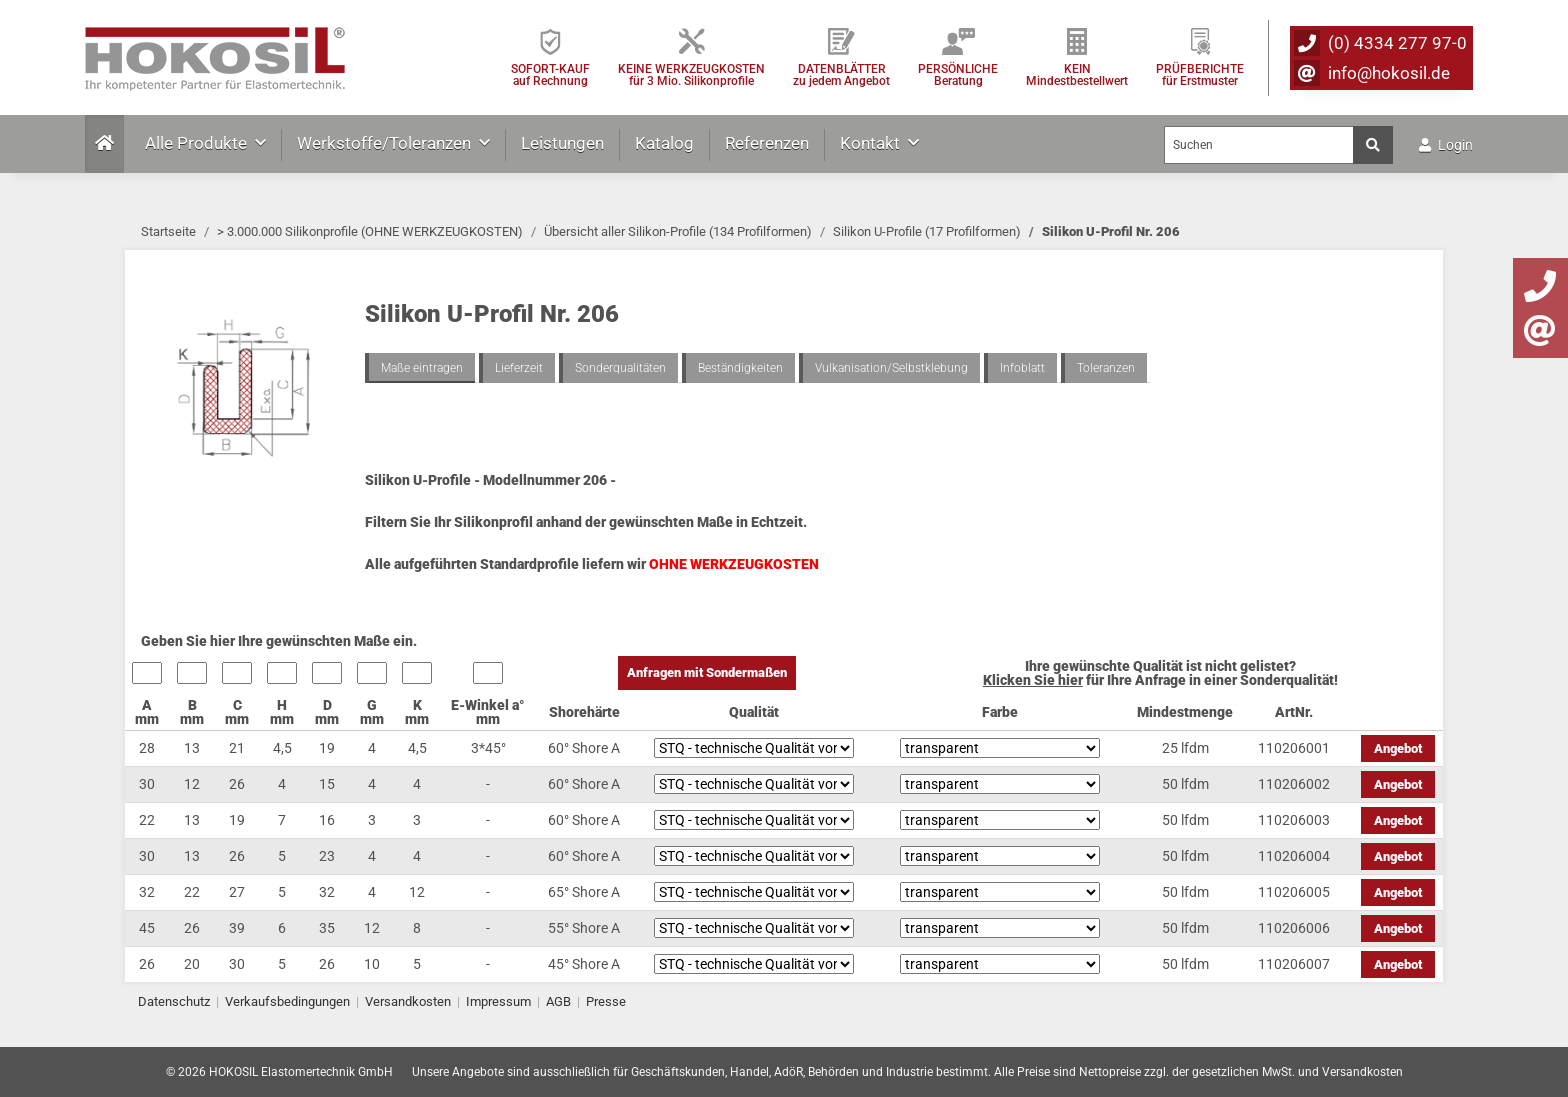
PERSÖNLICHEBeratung (958, 74)
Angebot (1398, 748)
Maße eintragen (422, 368)
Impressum (498, 1001)
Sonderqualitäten (620, 368)
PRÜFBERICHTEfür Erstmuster (1200, 74)
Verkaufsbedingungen (287, 1001)
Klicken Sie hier (1033, 680)
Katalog (664, 143)
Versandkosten (408, 1001)
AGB (558, 1001)
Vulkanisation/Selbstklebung (891, 368)
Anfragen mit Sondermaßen (707, 672)
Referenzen (767, 143)
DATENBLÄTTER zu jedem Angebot (841, 74)
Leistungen (562, 143)
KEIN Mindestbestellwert (1077, 74)
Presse (606, 1001)
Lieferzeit (519, 368)
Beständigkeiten (740, 368)
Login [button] (1446, 145)
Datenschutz (174, 1001)
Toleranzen (1106, 368)
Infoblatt (1022, 368)
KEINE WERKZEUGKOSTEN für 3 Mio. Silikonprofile (691, 74)
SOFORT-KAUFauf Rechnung (550, 74)
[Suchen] (1259, 145)
